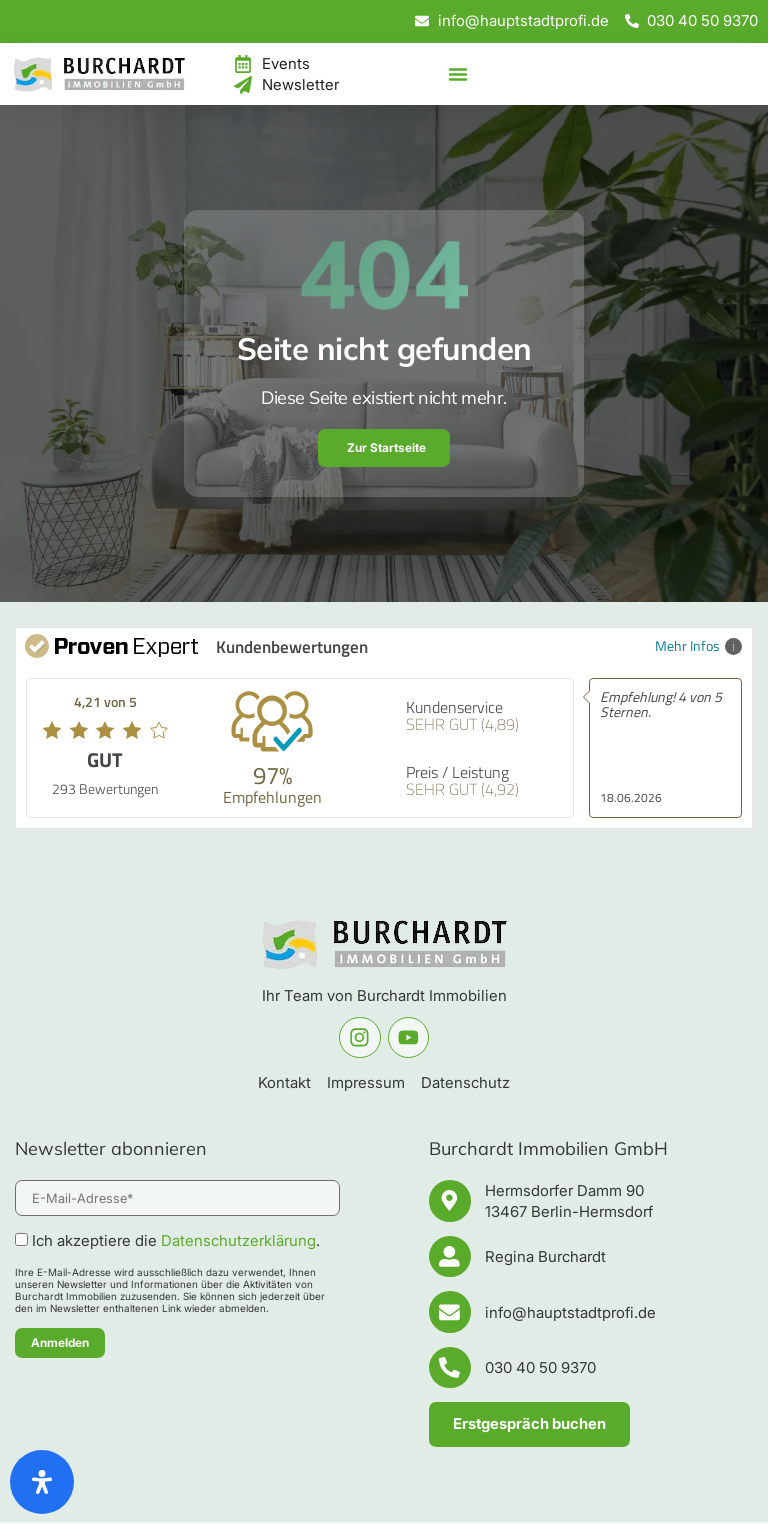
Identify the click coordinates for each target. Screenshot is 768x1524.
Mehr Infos (698, 645)
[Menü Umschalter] (458, 74)
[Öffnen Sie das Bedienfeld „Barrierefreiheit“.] (42, 1482)
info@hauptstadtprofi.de (570, 1313)
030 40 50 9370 (540, 1369)
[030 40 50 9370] (450, 1369)
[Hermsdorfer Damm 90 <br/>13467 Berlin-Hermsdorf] (450, 1201)
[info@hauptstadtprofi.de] (450, 1313)
